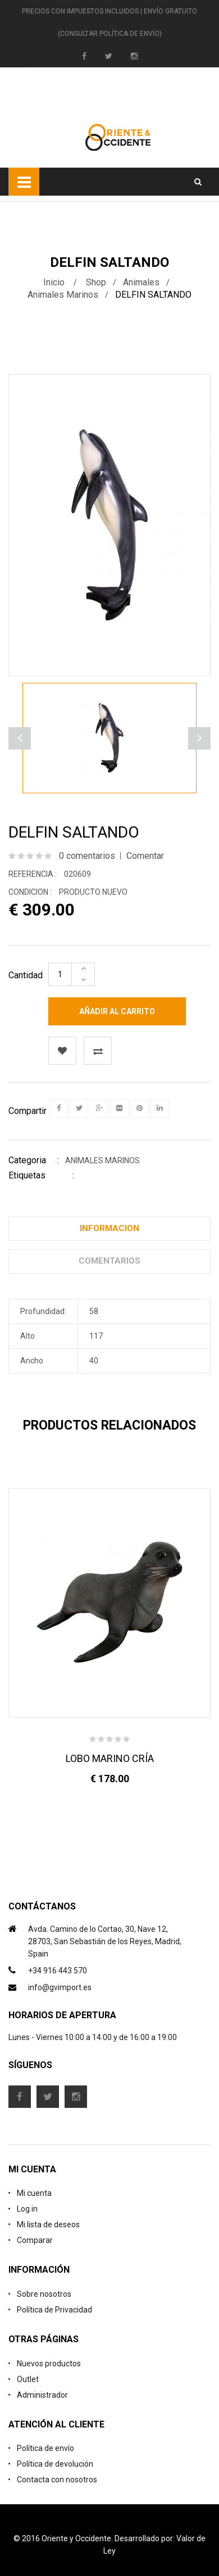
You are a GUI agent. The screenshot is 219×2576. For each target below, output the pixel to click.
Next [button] (19, 738)
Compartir (27, 1111)
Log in (27, 2208)
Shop (96, 282)
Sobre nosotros (44, 2294)
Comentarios (109, 1261)
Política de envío (45, 2448)
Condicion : (30, 891)
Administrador (42, 2394)
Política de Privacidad (54, 2309)
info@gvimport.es (60, 1987)
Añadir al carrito (117, 1011)
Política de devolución (55, 2463)
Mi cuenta (34, 2193)
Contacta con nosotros (57, 2479)
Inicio (54, 282)
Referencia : (32, 874)
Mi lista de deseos (48, 2224)
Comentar (145, 855)
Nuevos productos (49, 2363)
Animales (141, 282)
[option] (109, 738)
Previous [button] (199, 738)
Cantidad (25, 975)
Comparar (35, 2240)
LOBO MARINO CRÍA (110, 1758)
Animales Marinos (63, 294)
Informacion (109, 1228)
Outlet (28, 2379)
